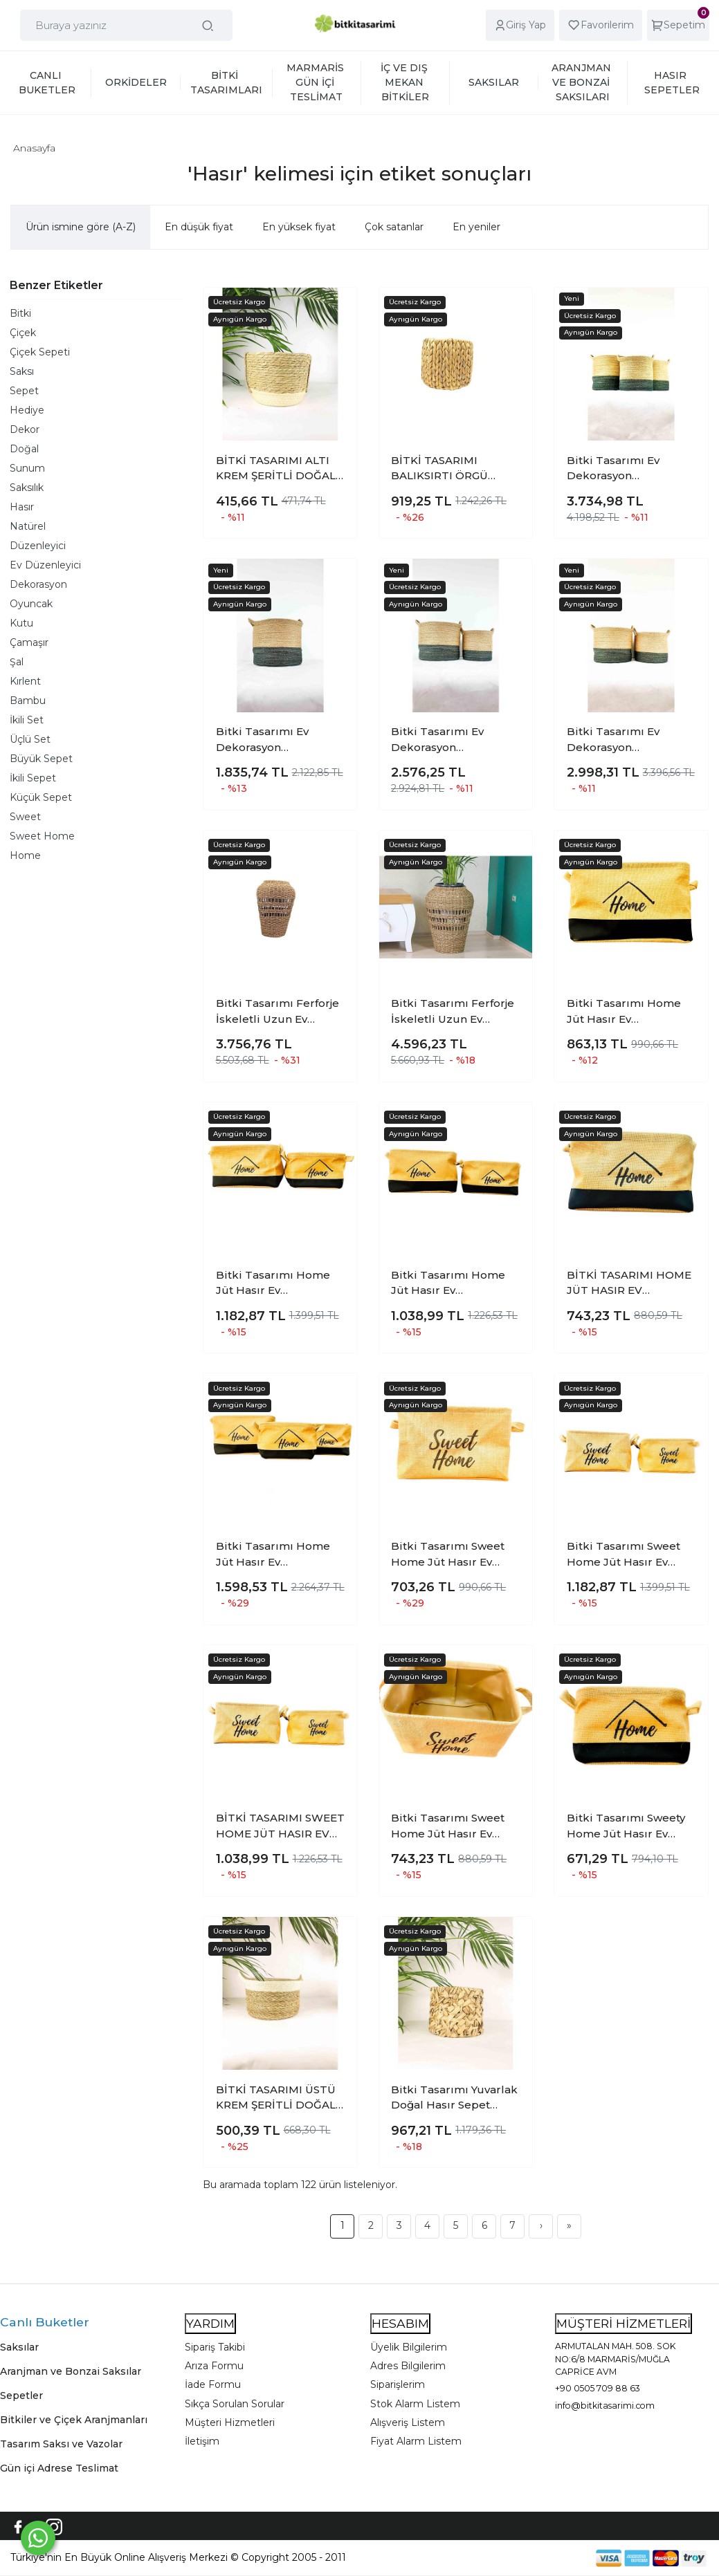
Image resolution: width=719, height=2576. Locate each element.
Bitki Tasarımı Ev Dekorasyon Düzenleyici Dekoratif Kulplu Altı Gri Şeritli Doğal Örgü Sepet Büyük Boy (276, 740)
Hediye (27, 410)
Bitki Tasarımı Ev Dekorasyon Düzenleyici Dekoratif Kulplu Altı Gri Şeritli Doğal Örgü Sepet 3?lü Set (629, 469)
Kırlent (25, 681)
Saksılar (19, 2347)
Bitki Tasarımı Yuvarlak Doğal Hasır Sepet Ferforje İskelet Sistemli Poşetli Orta (454, 2098)
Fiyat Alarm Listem (416, 2441)
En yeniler (476, 227)
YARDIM (210, 2323)
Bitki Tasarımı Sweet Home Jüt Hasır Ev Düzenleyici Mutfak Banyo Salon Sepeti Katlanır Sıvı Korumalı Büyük (450, 1554)
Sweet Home (42, 836)
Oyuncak (31, 603)
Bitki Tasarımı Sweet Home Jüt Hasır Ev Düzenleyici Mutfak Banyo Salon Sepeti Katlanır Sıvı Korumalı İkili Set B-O (626, 1554)
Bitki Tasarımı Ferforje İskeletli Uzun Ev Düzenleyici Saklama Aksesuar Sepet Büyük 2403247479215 (454, 1012)
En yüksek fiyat (299, 227)
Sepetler (21, 2395)
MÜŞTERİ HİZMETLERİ (623, 2323)
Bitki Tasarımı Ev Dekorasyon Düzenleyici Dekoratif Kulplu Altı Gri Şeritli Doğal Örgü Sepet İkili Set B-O (628, 740)
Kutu (21, 623)
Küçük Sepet (41, 797)
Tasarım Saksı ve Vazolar (61, 2444)
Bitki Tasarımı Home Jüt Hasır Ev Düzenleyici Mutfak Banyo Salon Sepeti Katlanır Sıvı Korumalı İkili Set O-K (450, 1283)
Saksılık (27, 487)
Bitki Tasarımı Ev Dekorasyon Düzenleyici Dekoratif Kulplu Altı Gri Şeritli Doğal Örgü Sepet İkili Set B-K (452, 740)
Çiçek (23, 332)
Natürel (28, 526)
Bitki (20, 313)
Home (25, 855)
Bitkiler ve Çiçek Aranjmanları (73, 2419)
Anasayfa (34, 148)
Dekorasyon (38, 584)
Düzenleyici (38, 545)
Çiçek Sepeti (40, 352)
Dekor (24, 429)
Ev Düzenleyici (45, 565)
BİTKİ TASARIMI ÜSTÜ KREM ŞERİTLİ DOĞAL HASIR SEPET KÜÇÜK (276, 2098)
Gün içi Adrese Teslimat (59, 2468)
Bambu (28, 700)
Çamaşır (29, 642)
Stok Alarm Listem (415, 2404)
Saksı (22, 371)
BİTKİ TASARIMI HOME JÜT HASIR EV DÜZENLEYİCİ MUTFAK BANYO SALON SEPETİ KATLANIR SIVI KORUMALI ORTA (630, 1283)
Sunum (27, 468)
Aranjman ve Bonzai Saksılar (70, 2371)
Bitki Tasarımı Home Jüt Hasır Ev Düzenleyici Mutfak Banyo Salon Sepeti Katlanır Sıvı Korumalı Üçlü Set (275, 1554)
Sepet (24, 390)
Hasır (22, 507)
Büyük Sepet (41, 758)
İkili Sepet (33, 778)
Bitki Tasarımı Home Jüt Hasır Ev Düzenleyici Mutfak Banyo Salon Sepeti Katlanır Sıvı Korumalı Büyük (626, 1012)
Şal (17, 662)
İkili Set (27, 720)
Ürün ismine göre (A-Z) (81, 227)
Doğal (24, 449)
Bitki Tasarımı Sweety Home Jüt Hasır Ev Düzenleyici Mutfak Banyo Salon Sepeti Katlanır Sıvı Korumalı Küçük (626, 1826)
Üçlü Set (30, 739)
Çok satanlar (394, 227)
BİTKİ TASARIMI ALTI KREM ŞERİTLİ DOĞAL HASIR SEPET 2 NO (276, 469)
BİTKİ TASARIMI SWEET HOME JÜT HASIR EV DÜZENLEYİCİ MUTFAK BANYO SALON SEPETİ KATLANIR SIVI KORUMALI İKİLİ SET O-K (280, 1826)
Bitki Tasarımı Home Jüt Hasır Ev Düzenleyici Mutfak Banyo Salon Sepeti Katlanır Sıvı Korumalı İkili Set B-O (275, 1283)
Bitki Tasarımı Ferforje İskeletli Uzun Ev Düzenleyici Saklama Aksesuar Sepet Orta (277, 1012)
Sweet (25, 816)
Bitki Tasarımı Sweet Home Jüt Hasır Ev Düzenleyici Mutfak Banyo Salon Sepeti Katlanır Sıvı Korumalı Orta (450, 1826)
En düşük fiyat (199, 227)
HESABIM (400, 2323)
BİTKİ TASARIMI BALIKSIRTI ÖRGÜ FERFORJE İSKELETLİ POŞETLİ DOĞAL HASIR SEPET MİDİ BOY (454, 469)
